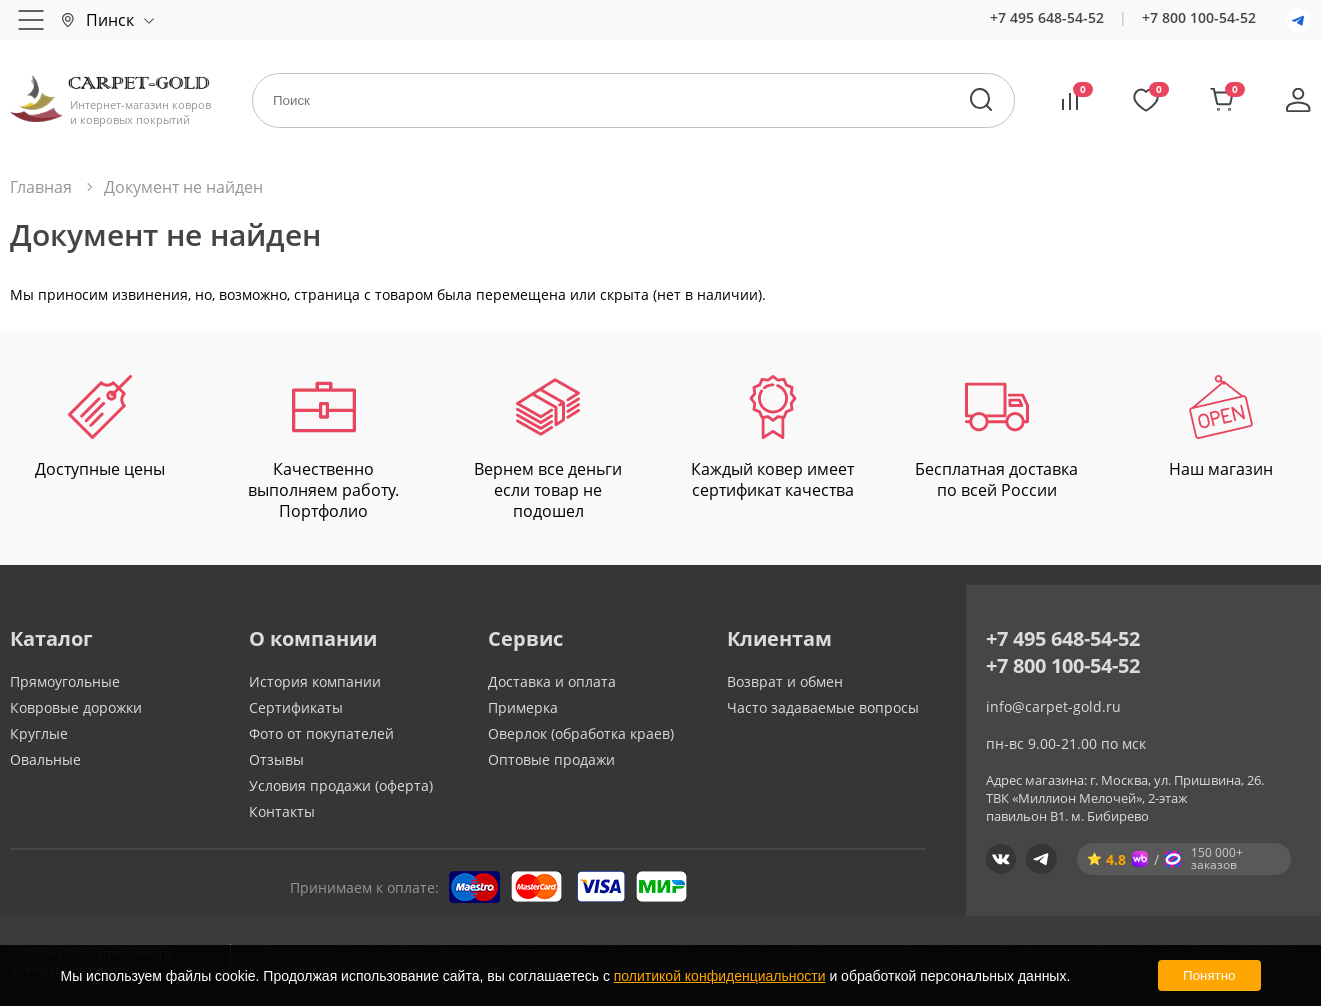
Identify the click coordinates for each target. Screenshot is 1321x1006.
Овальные (45, 759)
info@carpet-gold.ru (1053, 706)
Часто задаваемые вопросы (823, 707)
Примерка (523, 707)
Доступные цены (100, 427)
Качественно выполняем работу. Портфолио (323, 448)
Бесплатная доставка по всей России (996, 438)
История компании (315, 681)
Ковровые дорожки (76, 707)
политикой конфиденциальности (720, 976)
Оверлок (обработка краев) (581, 733)
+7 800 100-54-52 (1199, 17)
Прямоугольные (65, 681)
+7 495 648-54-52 (1047, 17)
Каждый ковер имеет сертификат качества (772, 438)
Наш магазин (1221, 427)
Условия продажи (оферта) (341, 785)
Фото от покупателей (321, 733)
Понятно (1209, 975)
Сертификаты (296, 707)
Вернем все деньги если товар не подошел (548, 448)
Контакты (282, 811)
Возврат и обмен (785, 681)
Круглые (39, 733)
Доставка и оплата (552, 681)
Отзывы (276, 759)
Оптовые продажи (551, 759)
